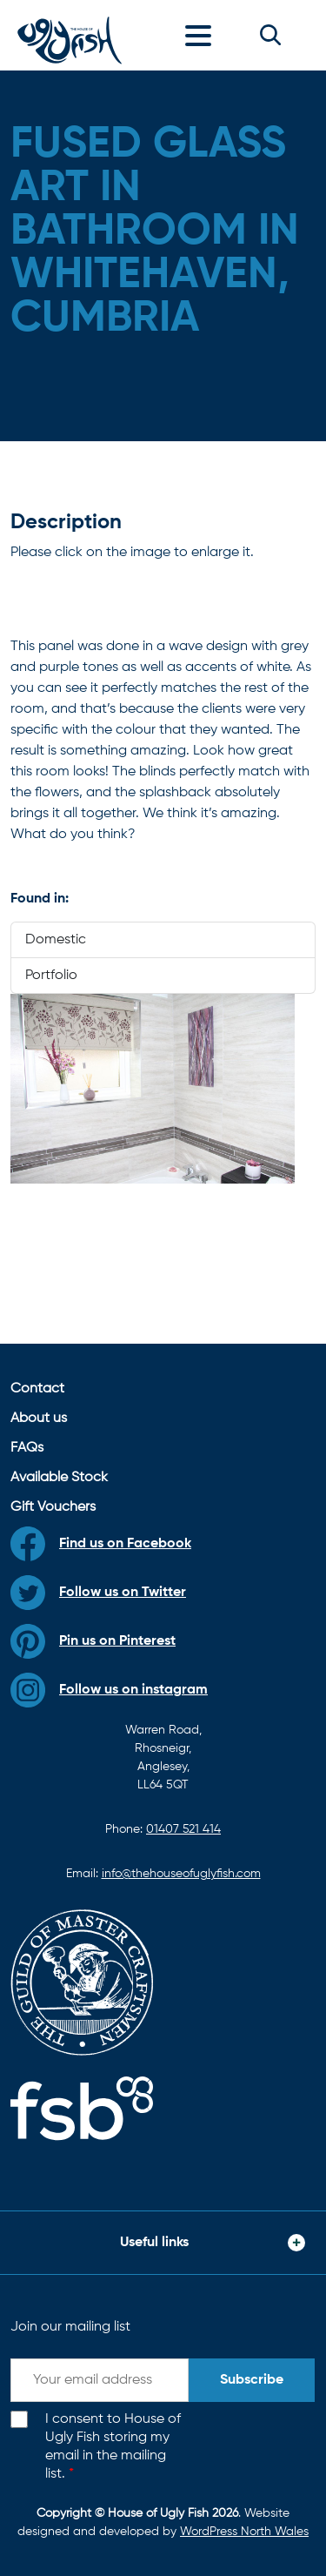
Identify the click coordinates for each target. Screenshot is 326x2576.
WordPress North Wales (244, 2532)
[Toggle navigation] (202, 35)
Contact (37, 1389)
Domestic (55, 940)
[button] (270, 34)
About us (38, 1419)
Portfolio (51, 976)
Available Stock (59, 1478)
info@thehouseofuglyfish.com (181, 1874)
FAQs (26, 1448)
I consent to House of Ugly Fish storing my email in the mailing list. (113, 2446)
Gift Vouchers (53, 1507)
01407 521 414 (183, 1829)
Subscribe (251, 2380)
